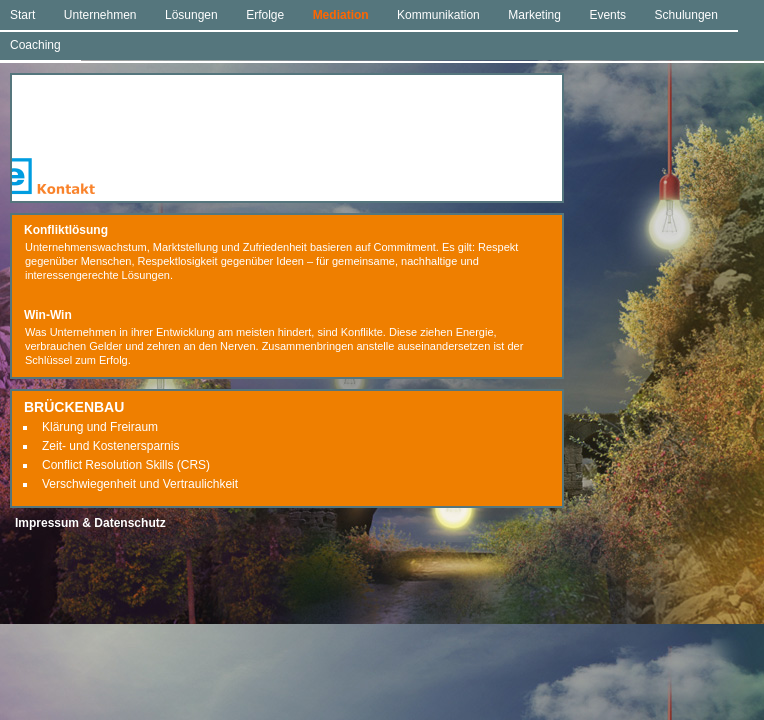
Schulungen (686, 15)
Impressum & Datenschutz (90, 523)
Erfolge (265, 15)
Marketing (534, 15)
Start (22, 15)
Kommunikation (438, 15)
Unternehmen (100, 15)
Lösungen (191, 15)
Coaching (35, 45)
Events (607, 15)
